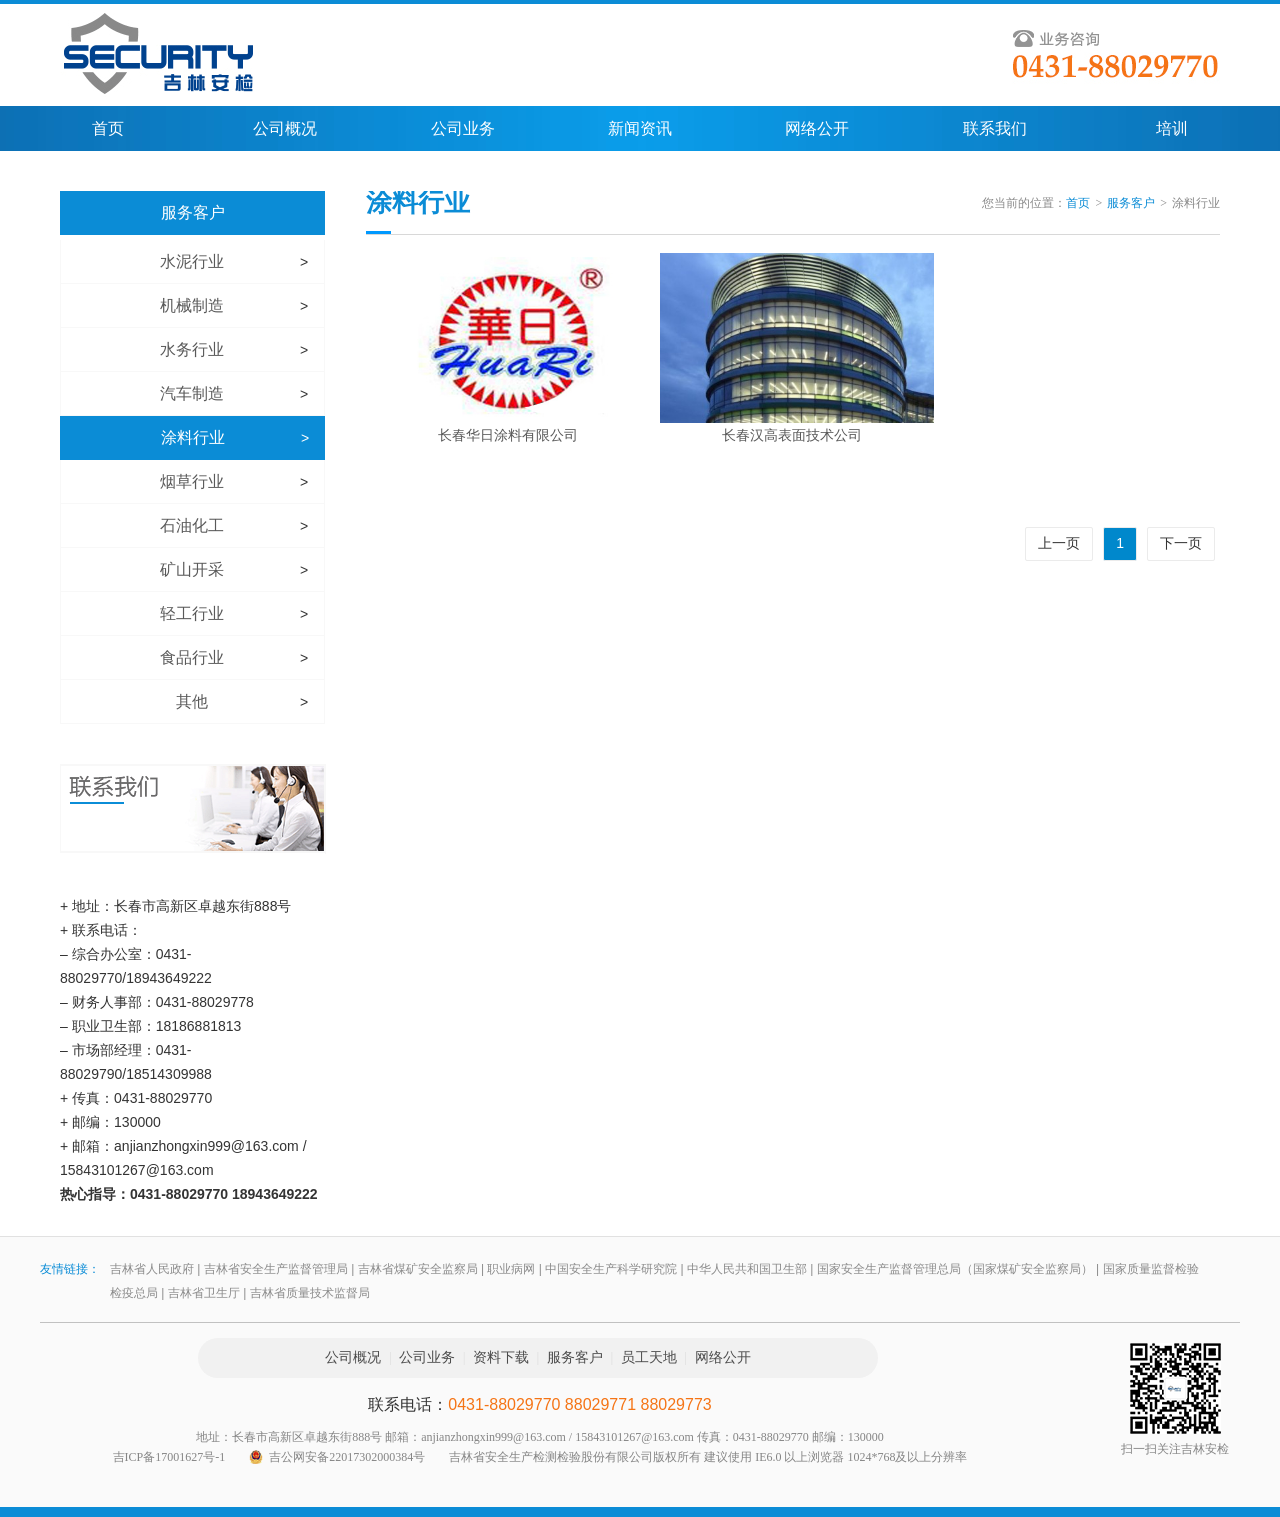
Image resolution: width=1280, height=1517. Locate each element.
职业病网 (511, 1269)
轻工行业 (192, 613)
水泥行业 (192, 261)
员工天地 (649, 1357)
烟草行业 (192, 481)
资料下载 (501, 1357)
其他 (192, 701)
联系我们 (995, 128)
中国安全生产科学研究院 (611, 1269)
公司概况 (285, 128)
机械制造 (192, 305)
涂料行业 (193, 437)
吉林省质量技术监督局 (310, 1293)
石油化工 (192, 525)
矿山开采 (192, 569)
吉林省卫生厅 (204, 1293)
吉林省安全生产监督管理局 (276, 1269)
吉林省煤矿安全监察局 (418, 1269)
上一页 (1059, 543)
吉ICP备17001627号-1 (169, 1457)
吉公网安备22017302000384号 (347, 1457)
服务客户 (193, 212)
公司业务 (463, 128)
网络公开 (817, 128)
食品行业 (192, 657)
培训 (1172, 128)
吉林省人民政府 (152, 1269)
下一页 (1181, 543)
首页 (108, 128)
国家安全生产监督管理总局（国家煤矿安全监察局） (955, 1269)
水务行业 (192, 349)
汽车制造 (192, 393)
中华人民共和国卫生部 (747, 1269)
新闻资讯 (640, 128)
